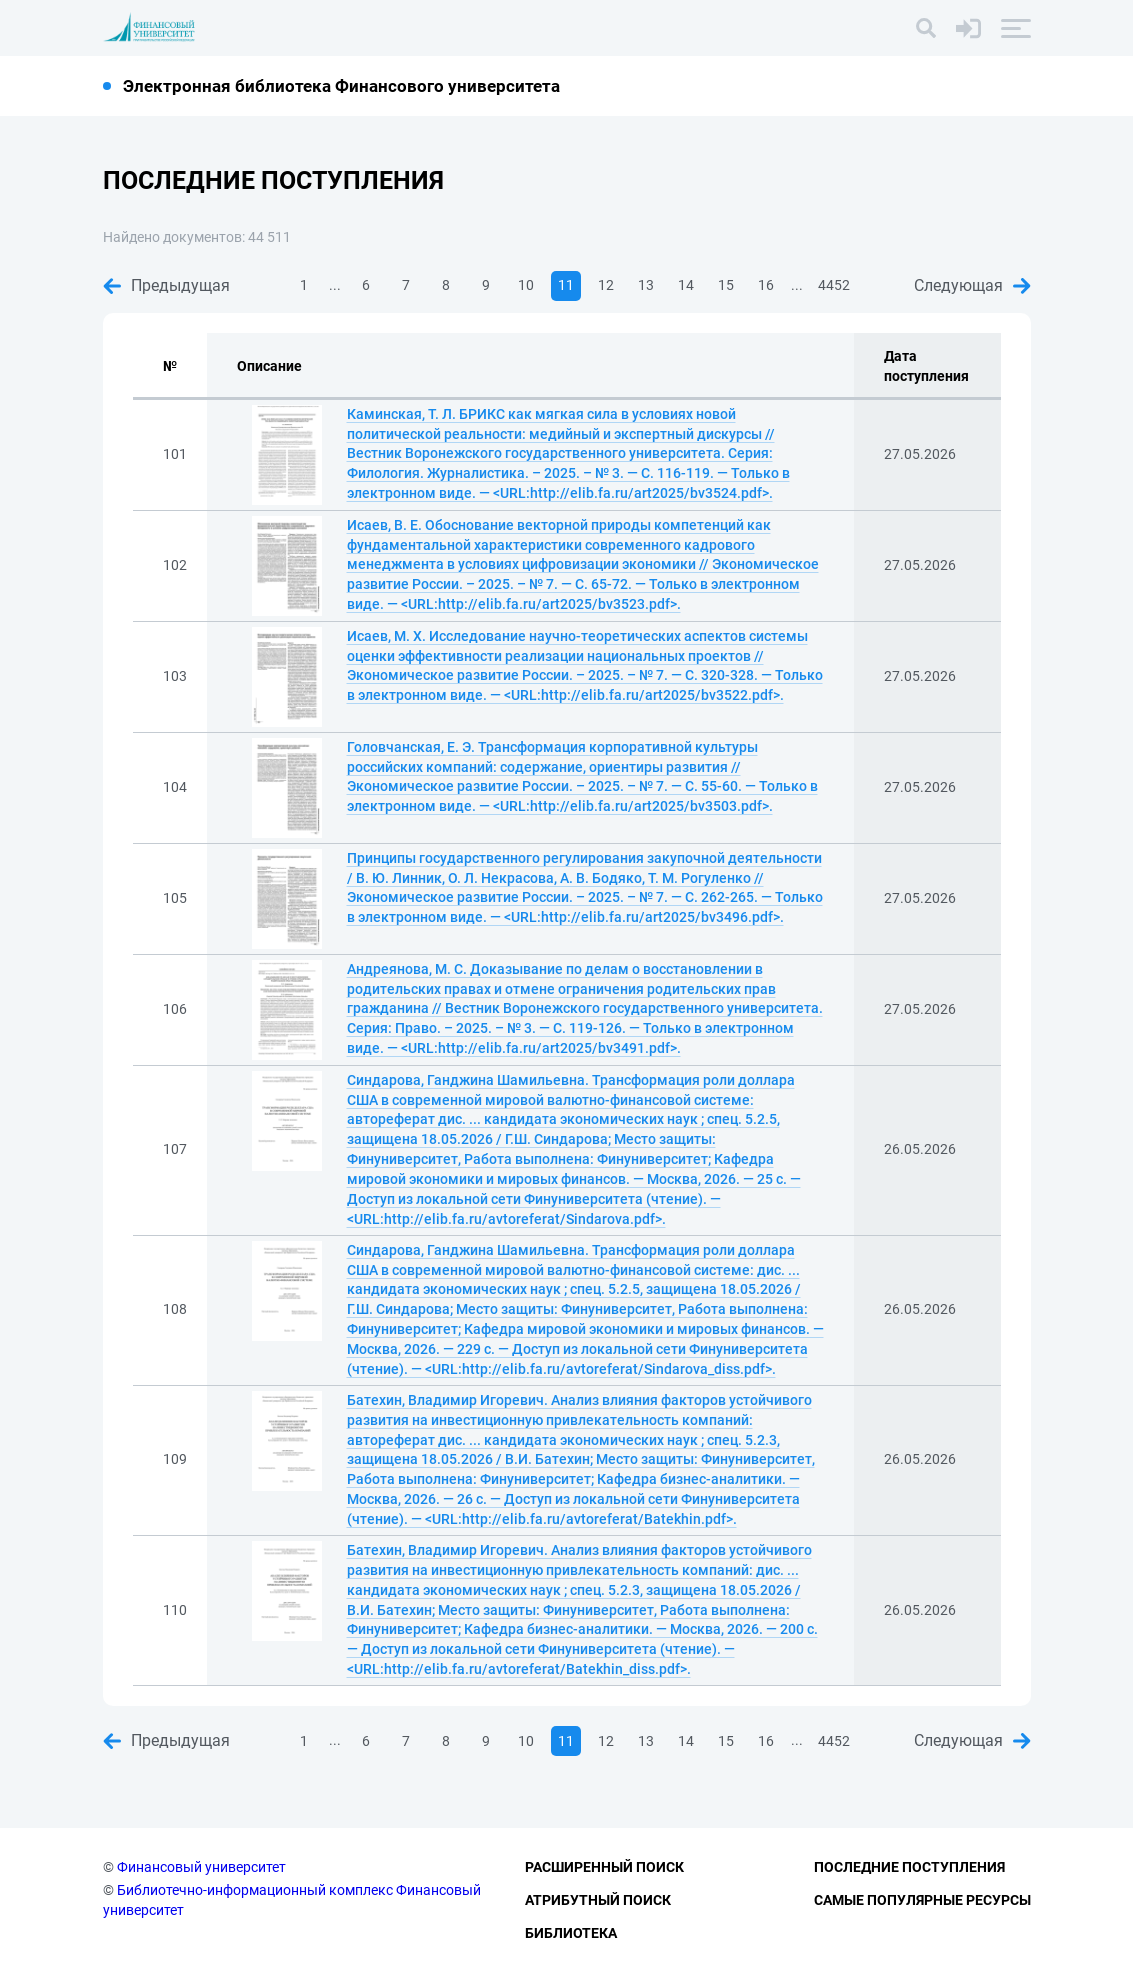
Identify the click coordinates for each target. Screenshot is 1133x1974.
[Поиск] (926, 28)
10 (526, 285)
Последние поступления (909, 1867)
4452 (834, 285)
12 (606, 285)
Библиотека (571, 1933)
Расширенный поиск (604, 1867)
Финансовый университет (201, 1867)
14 (686, 285)
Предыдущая (166, 285)
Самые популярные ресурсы (922, 1900)
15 (726, 285)
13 (646, 285)
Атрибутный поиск (598, 1900)
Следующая (972, 285)
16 (766, 285)
